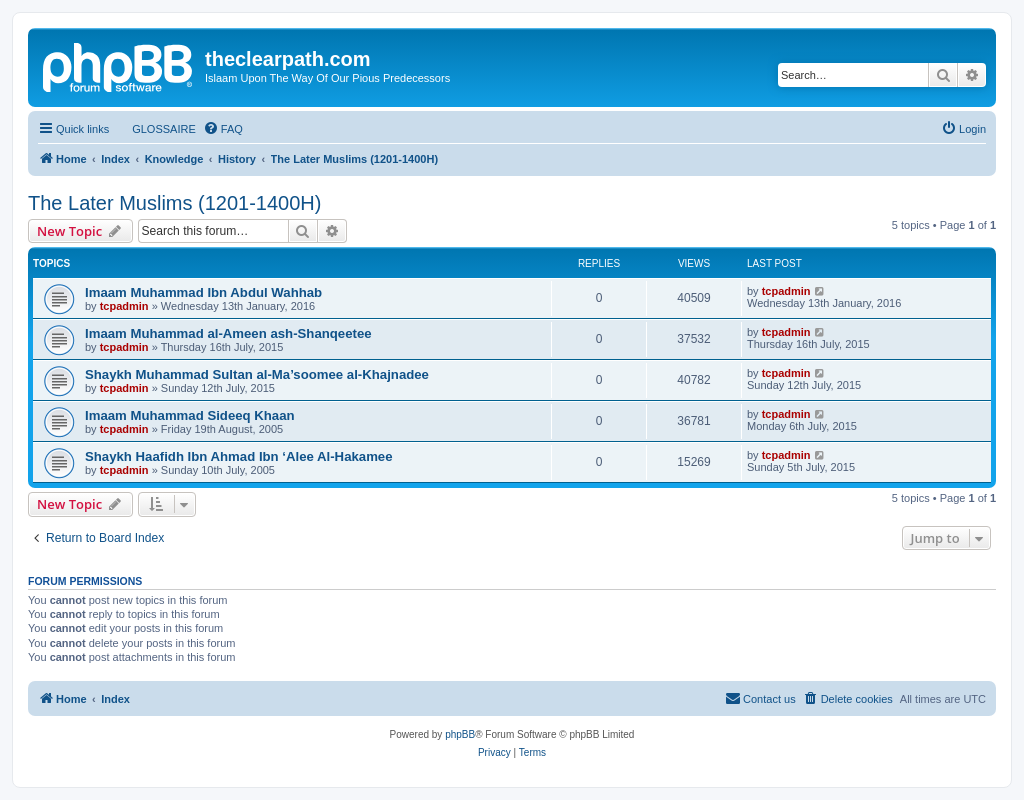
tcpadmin (124, 306)
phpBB (460, 734)
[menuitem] (155, 129)
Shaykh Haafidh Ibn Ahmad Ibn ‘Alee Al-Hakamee (239, 456)
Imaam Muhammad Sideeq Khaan (190, 415)
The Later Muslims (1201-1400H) (174, 203)
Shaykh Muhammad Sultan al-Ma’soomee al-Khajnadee (257, 374)
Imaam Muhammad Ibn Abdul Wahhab (203, 292)
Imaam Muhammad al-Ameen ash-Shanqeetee (228, 333)
